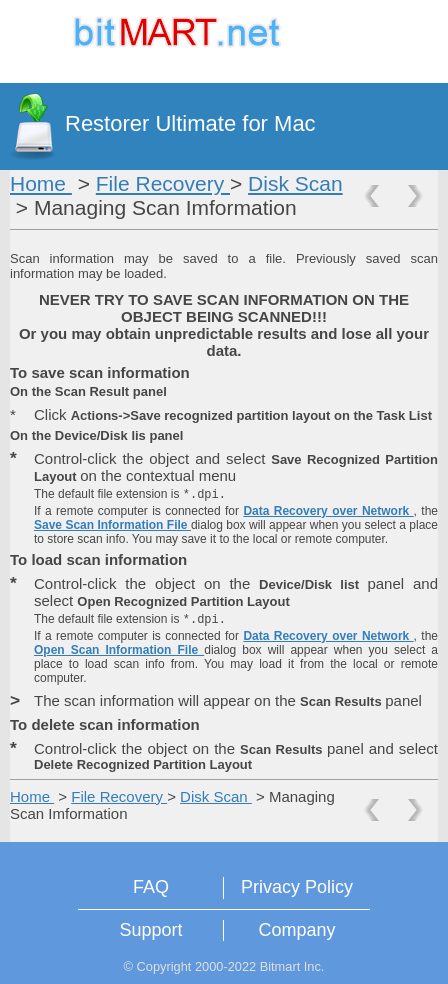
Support (150, 930)
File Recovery (163, 183)
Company (296, 930)
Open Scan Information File (119, 650)
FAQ (151, 887)
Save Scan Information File (112, 525)
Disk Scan (295, 183)
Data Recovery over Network (328, 511)
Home (41, 183)
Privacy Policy (297, 887)
